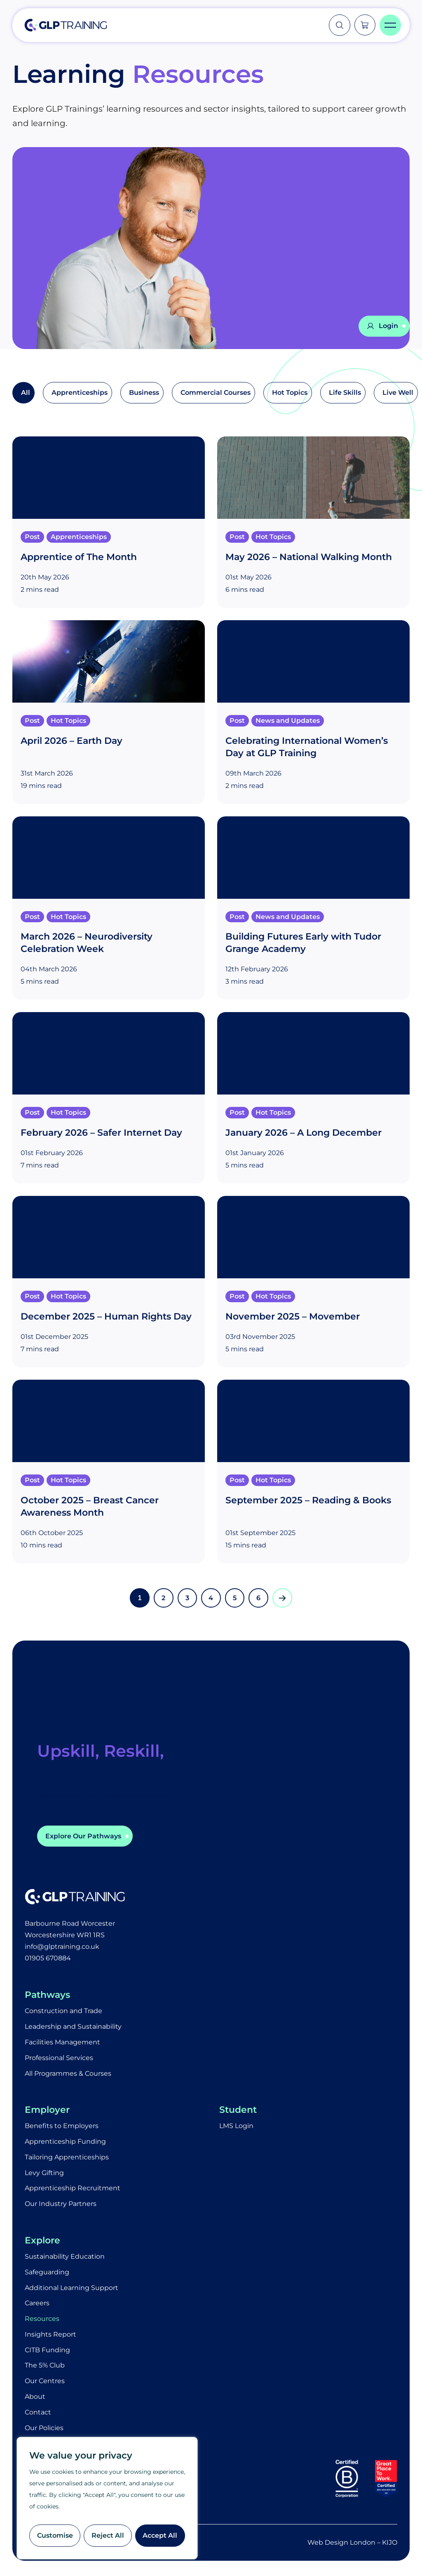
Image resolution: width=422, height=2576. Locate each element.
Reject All (107, 2535)
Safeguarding (47, 2274)
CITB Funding (47, 2352)
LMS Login (236, 2127)
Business (144, 392)
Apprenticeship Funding (65, 2143)
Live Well (397, 392)
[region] (107, 2498)
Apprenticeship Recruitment (72, 2190)
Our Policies (44, 2430)
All (25, 392)
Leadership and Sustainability (73, 2027)
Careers (37, 2305)
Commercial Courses (216, 392)
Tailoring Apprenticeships (67, 2158)
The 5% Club (45, 2368)
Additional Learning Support (71, 2289)
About (35, 2399)
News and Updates (288, 720)
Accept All (160, 2535)
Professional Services (59, 2059)
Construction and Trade (63, 2012)
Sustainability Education (65, 2258)
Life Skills (345, 392)
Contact (38, 2415)
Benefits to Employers (61, 2127)
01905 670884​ (48, 1959)
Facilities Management (62, 2043)
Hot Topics (289, 392)
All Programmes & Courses (68, 2074)
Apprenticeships (80, 392)
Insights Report (50, 2336)
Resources (42, 2321)
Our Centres (45, 2383)
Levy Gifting (44, 2174)
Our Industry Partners (60, 2205)
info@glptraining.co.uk (62, 1947)
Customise (55, 2535)
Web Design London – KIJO (352, 2545)
